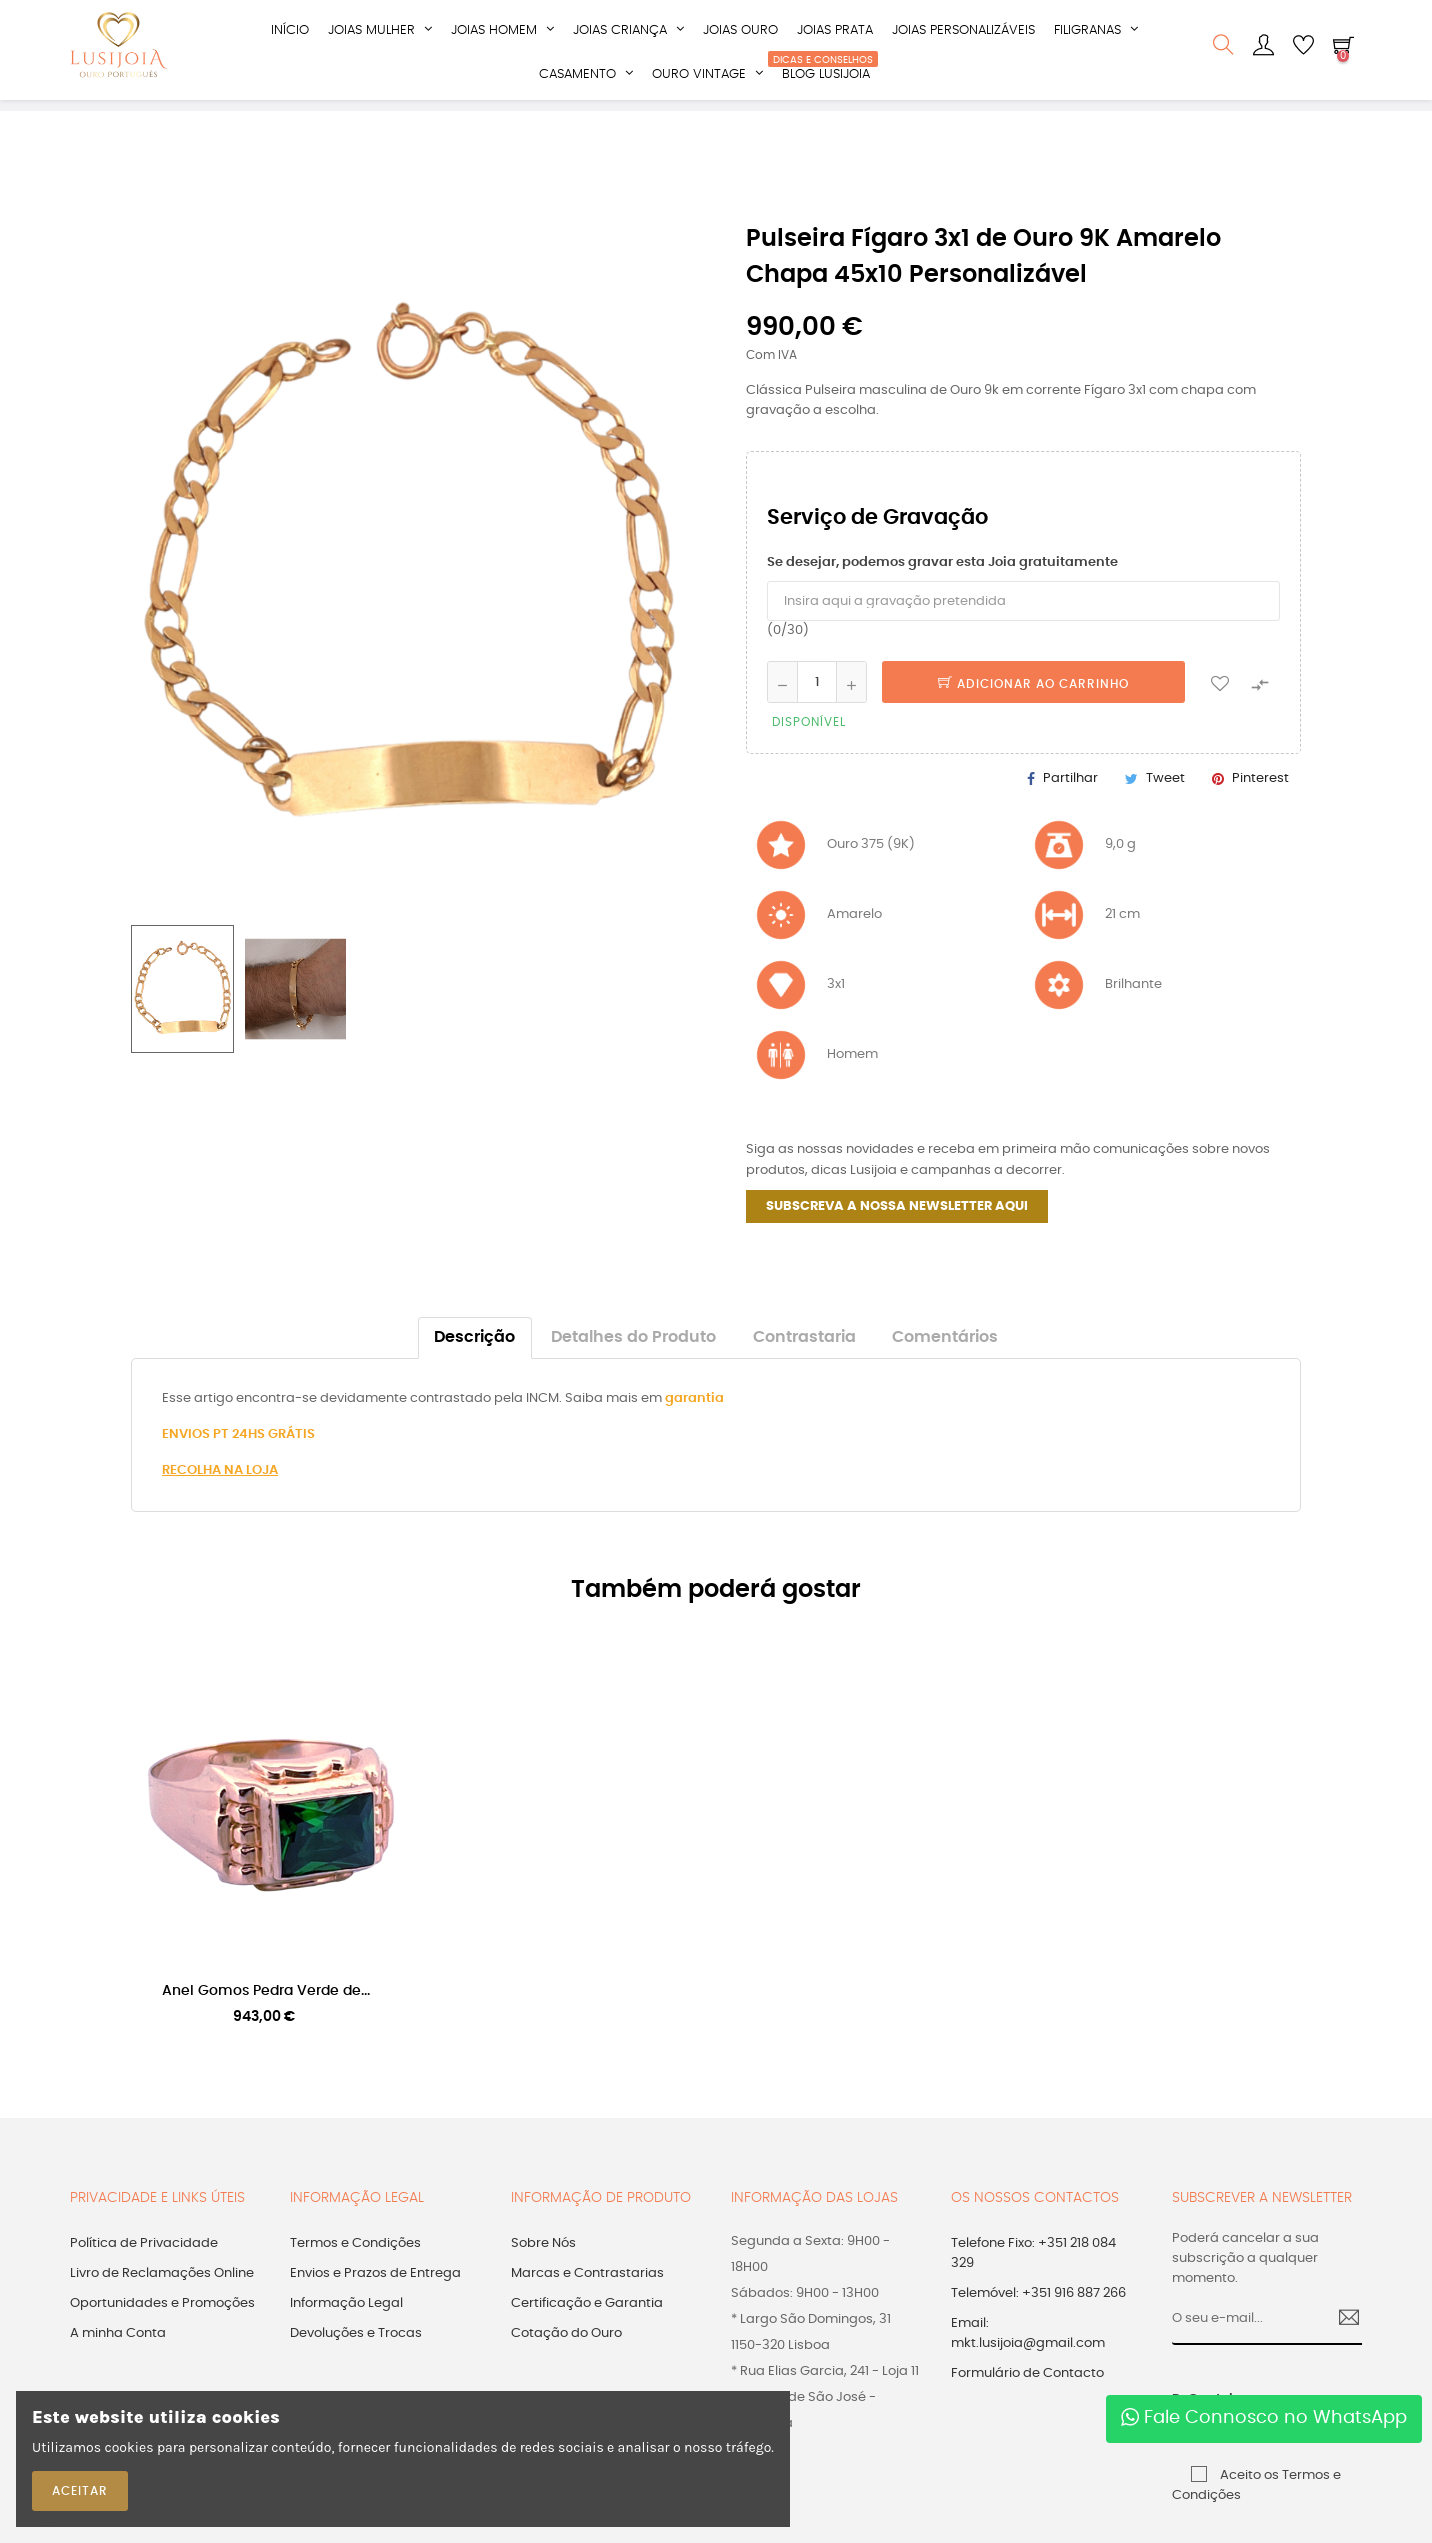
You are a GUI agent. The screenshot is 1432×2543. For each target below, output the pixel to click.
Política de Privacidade (144, 2272)
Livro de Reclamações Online (162, 2302)
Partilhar (1070, 807)
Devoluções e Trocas (356, 2362)
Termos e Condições (355, 2272)
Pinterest (1260, 807)
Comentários (945, 1365)
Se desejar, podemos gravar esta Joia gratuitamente (942, 591)
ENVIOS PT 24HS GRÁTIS (238, 1462)
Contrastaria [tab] (804, 1365)
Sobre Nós (543, 2272)
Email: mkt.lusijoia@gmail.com (1028, 2362)
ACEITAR (80, 2491)
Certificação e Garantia (587, 2332)
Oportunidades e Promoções (162, 2332)
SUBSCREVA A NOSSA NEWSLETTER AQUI (897, 1234)
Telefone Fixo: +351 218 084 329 (1033, 2282)
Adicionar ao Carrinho (1033, 713)
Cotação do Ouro (566, 2362)
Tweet (1165, 807)
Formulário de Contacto (1027, 2402)
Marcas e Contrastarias (587, 2302)
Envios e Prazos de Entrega (375, 2302)
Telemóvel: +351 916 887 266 (1038, 2322)
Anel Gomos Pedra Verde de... (266, 2019)
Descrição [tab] (474, 1365)
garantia (694, 1426)
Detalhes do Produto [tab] (633, 1365)
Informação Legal (346, 2332)
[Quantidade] (817, 711)
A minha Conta (118, 2362)
